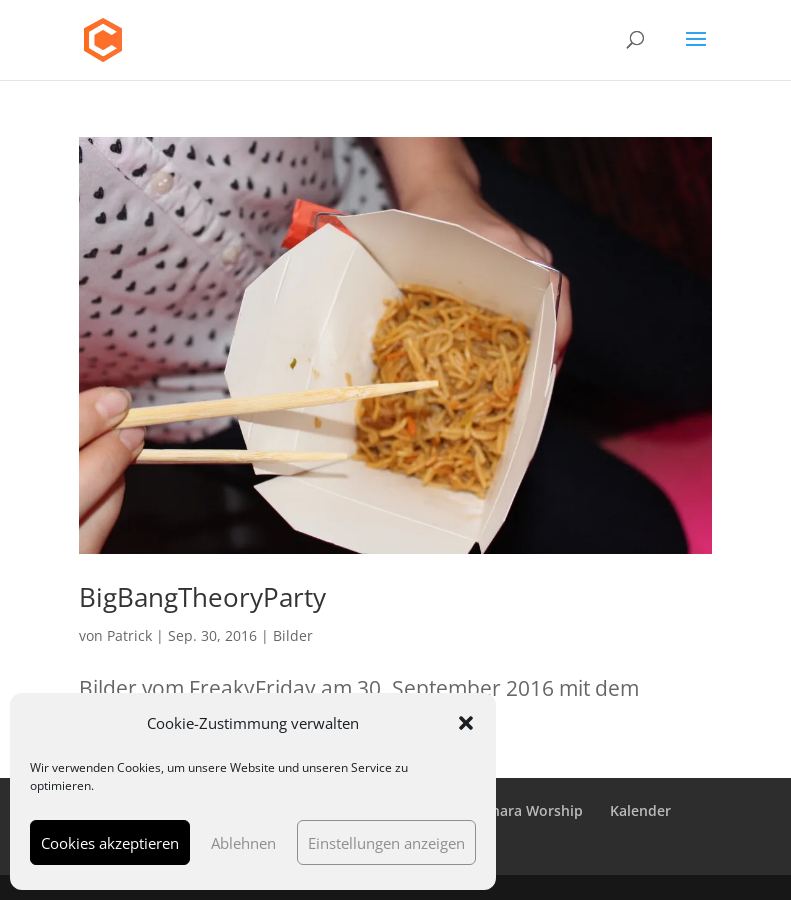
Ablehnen (243, 843)
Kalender (640, 810)
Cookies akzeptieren (110, 843)
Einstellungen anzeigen (386, 843)
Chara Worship (532, 810)
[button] (466, 723)
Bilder (293, 635)
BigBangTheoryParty (202, 597)
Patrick (129, 635)
